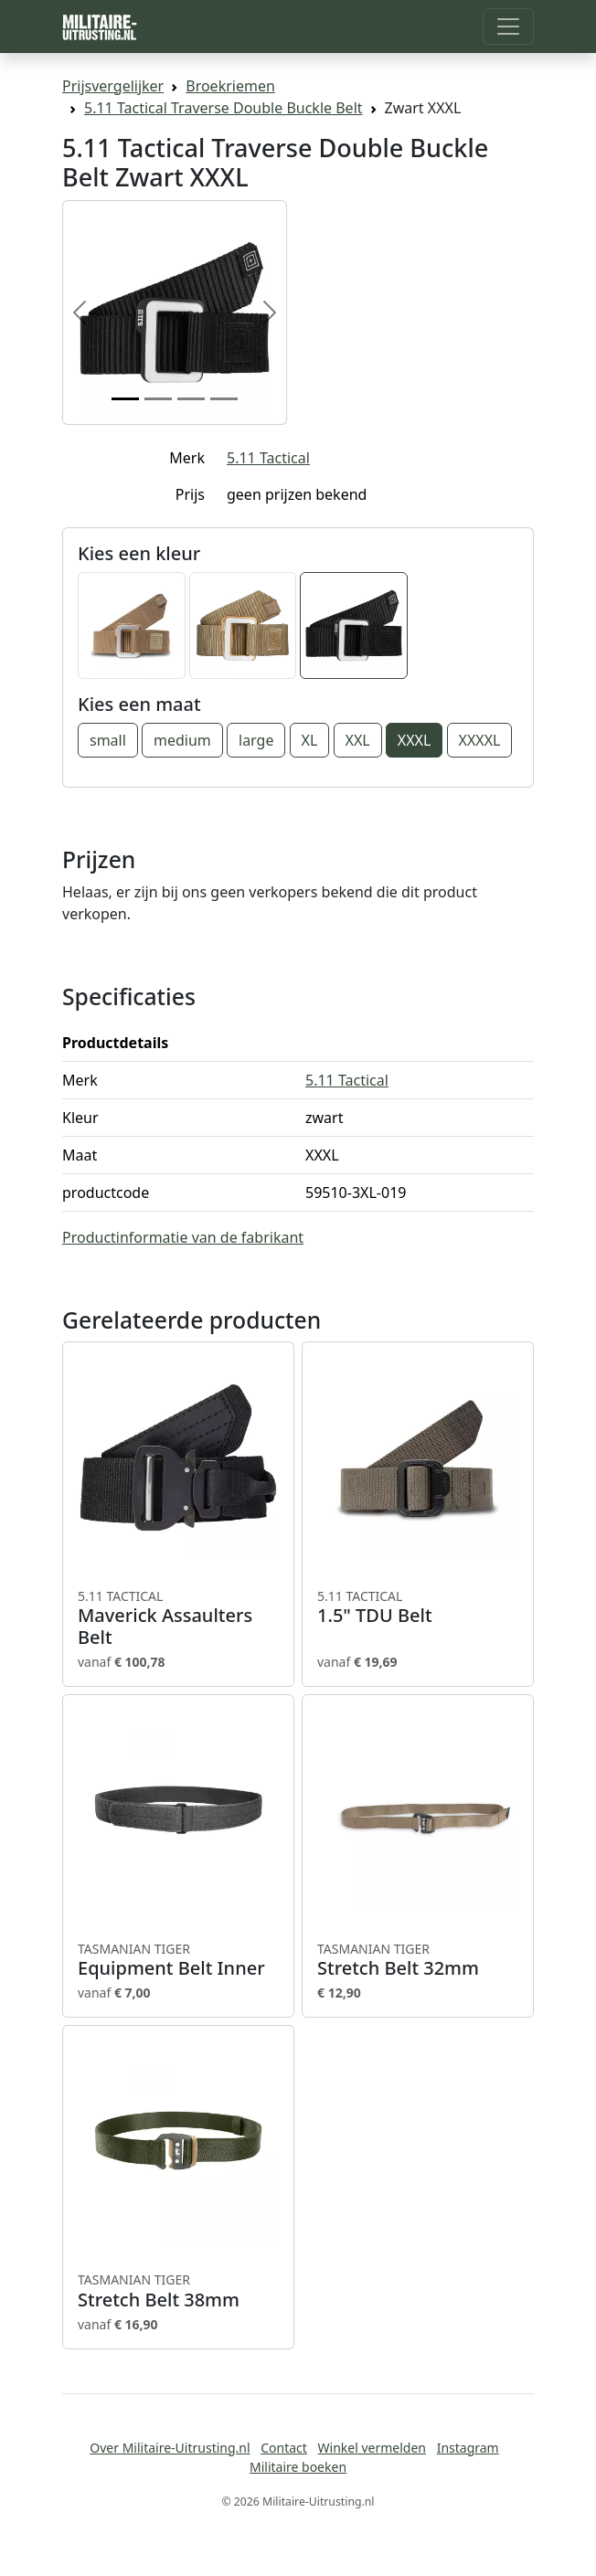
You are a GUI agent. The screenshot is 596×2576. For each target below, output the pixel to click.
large (256, 740)
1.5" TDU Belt (417, 1607)
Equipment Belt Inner (178, 1960)
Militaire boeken (298, 2466)
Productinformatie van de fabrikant (182, 1237)
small (108, 740)
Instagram (468, 2447)
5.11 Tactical (268, 458)
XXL (358, 740)
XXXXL (480, 740)
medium (182, 740)
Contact (284, 2447)
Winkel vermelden (372, 2447)
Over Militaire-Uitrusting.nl (170, 2447)
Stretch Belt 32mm (417, 1960)
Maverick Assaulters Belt (178, 1618)
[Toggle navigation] (508, 26)
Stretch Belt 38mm (178, 2291)
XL (310, 740)
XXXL (414, 740)
